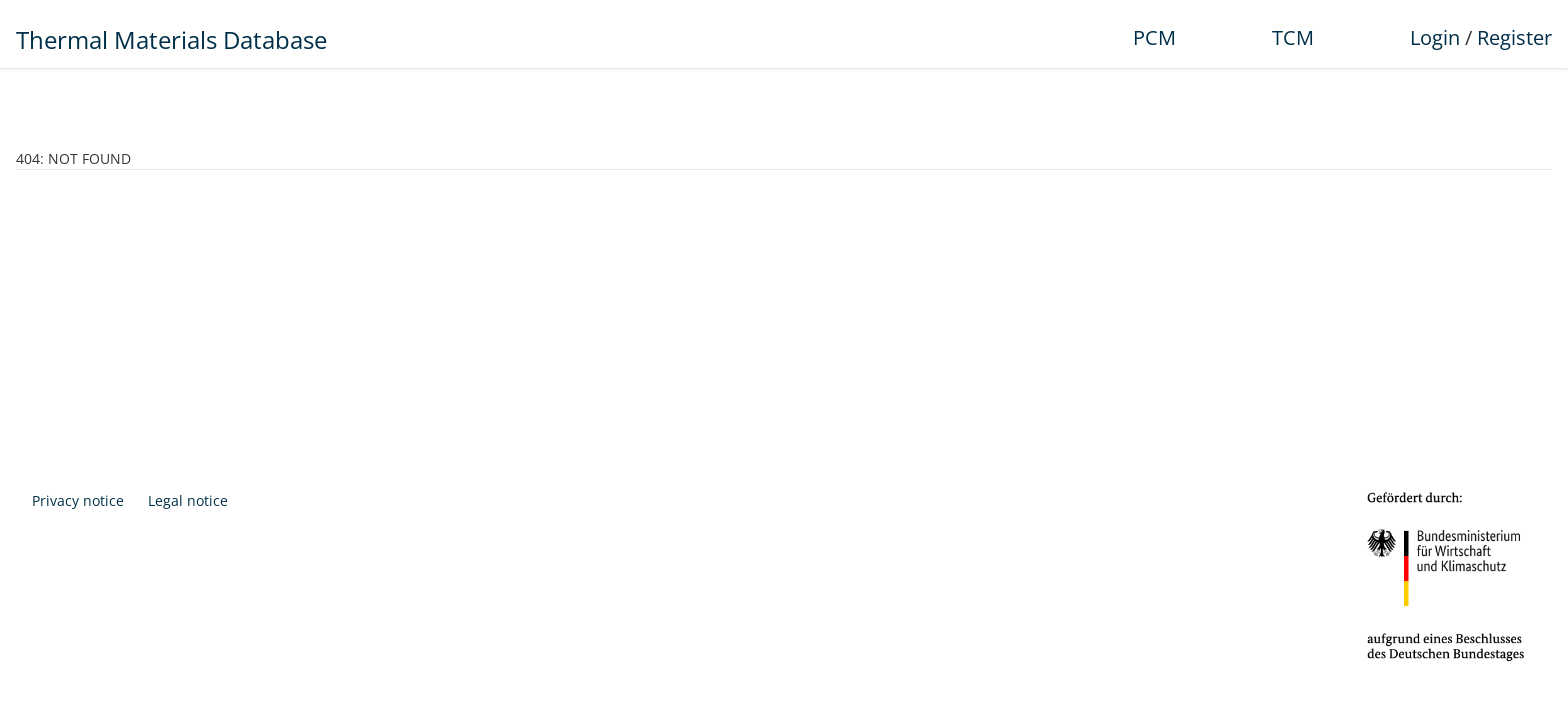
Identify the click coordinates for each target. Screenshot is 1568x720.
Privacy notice (78, 500)
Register (1514, 37)
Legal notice (188, 500)
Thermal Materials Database (171, 39)
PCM (1154, 37)
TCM (1293, 37)
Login (1435, 37)
